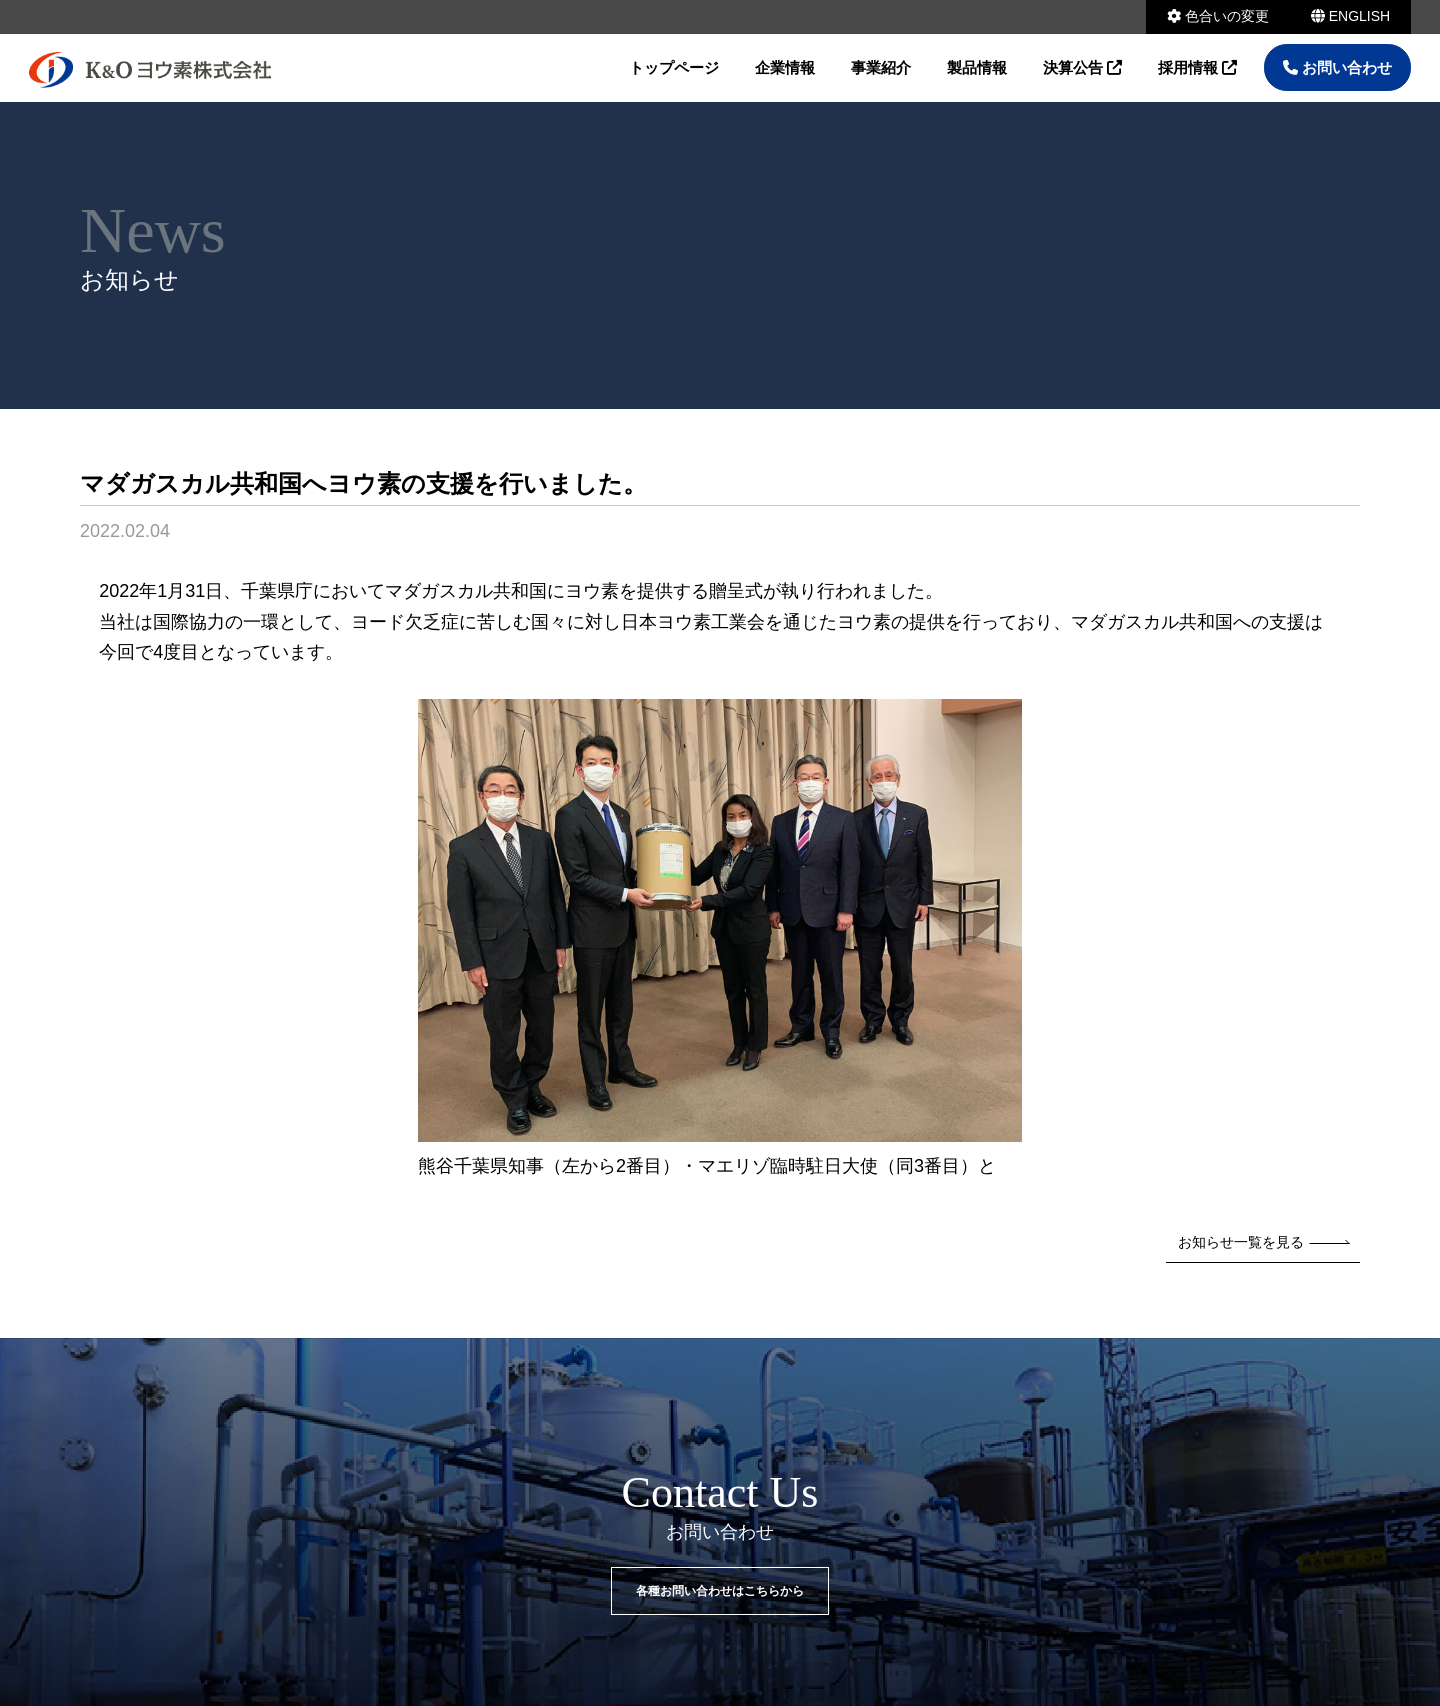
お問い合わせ (1337, 67)
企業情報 (785, 67)
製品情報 (977, 67)
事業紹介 (881, 67)
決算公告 (1082, 67)
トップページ (674, 67)
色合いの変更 (1218, 16)
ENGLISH (1350, 16)
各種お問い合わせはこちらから (720, 1591)
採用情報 (1197, 67)
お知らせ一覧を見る (1264, 1242)
